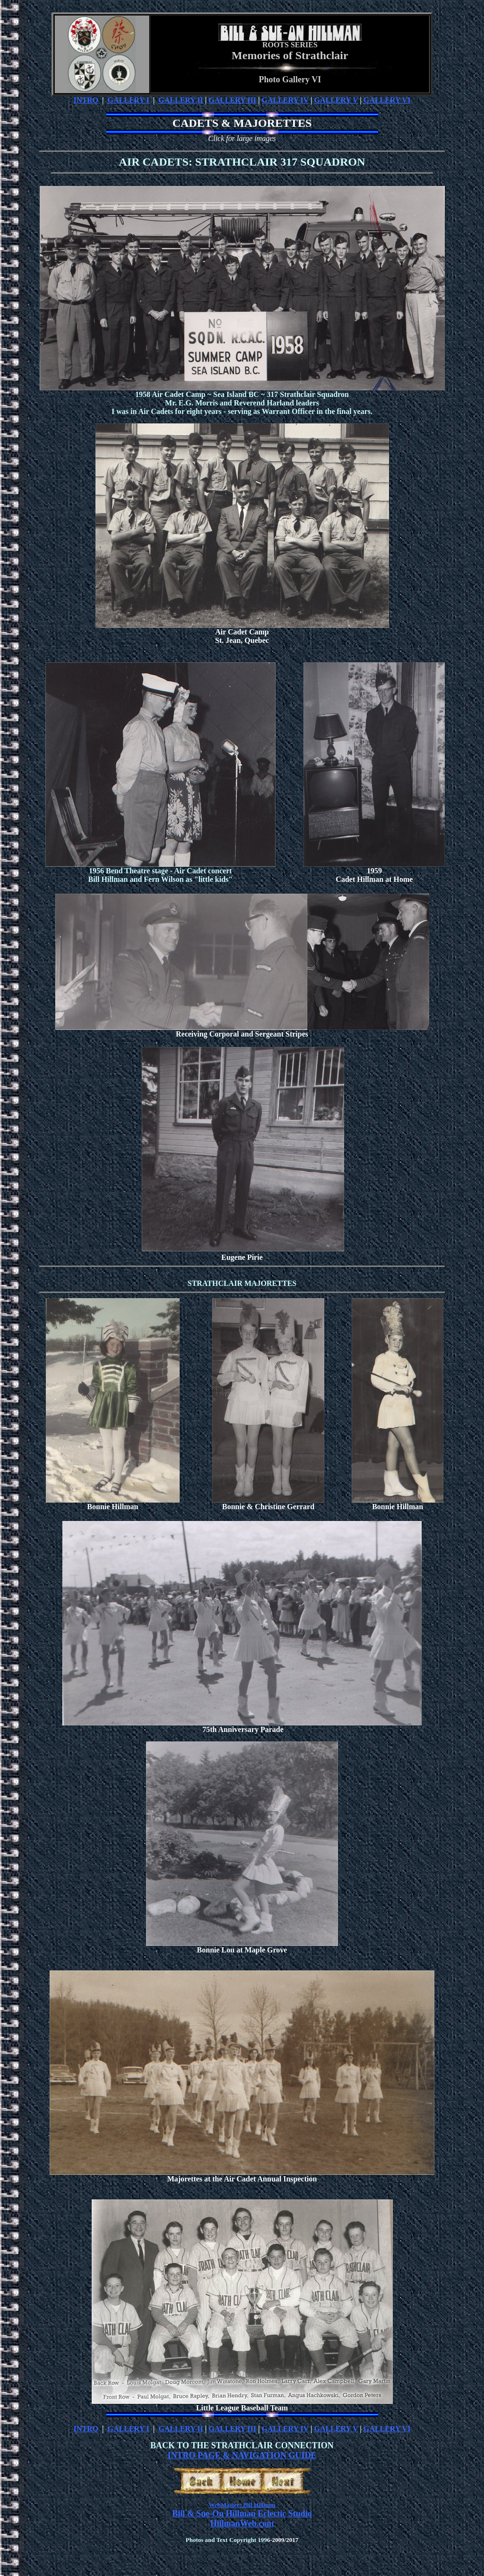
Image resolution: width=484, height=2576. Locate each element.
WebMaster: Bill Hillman (242, 2504)
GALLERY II (180, 100)
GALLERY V (336, 100)
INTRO (86, 100)
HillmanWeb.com (242, 2523)
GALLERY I (128, 100)
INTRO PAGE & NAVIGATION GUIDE (241, 2455)
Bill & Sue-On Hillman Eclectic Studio (242, 2513)
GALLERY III (232, 100)
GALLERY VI (386, 100)
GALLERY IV (284, 100)
